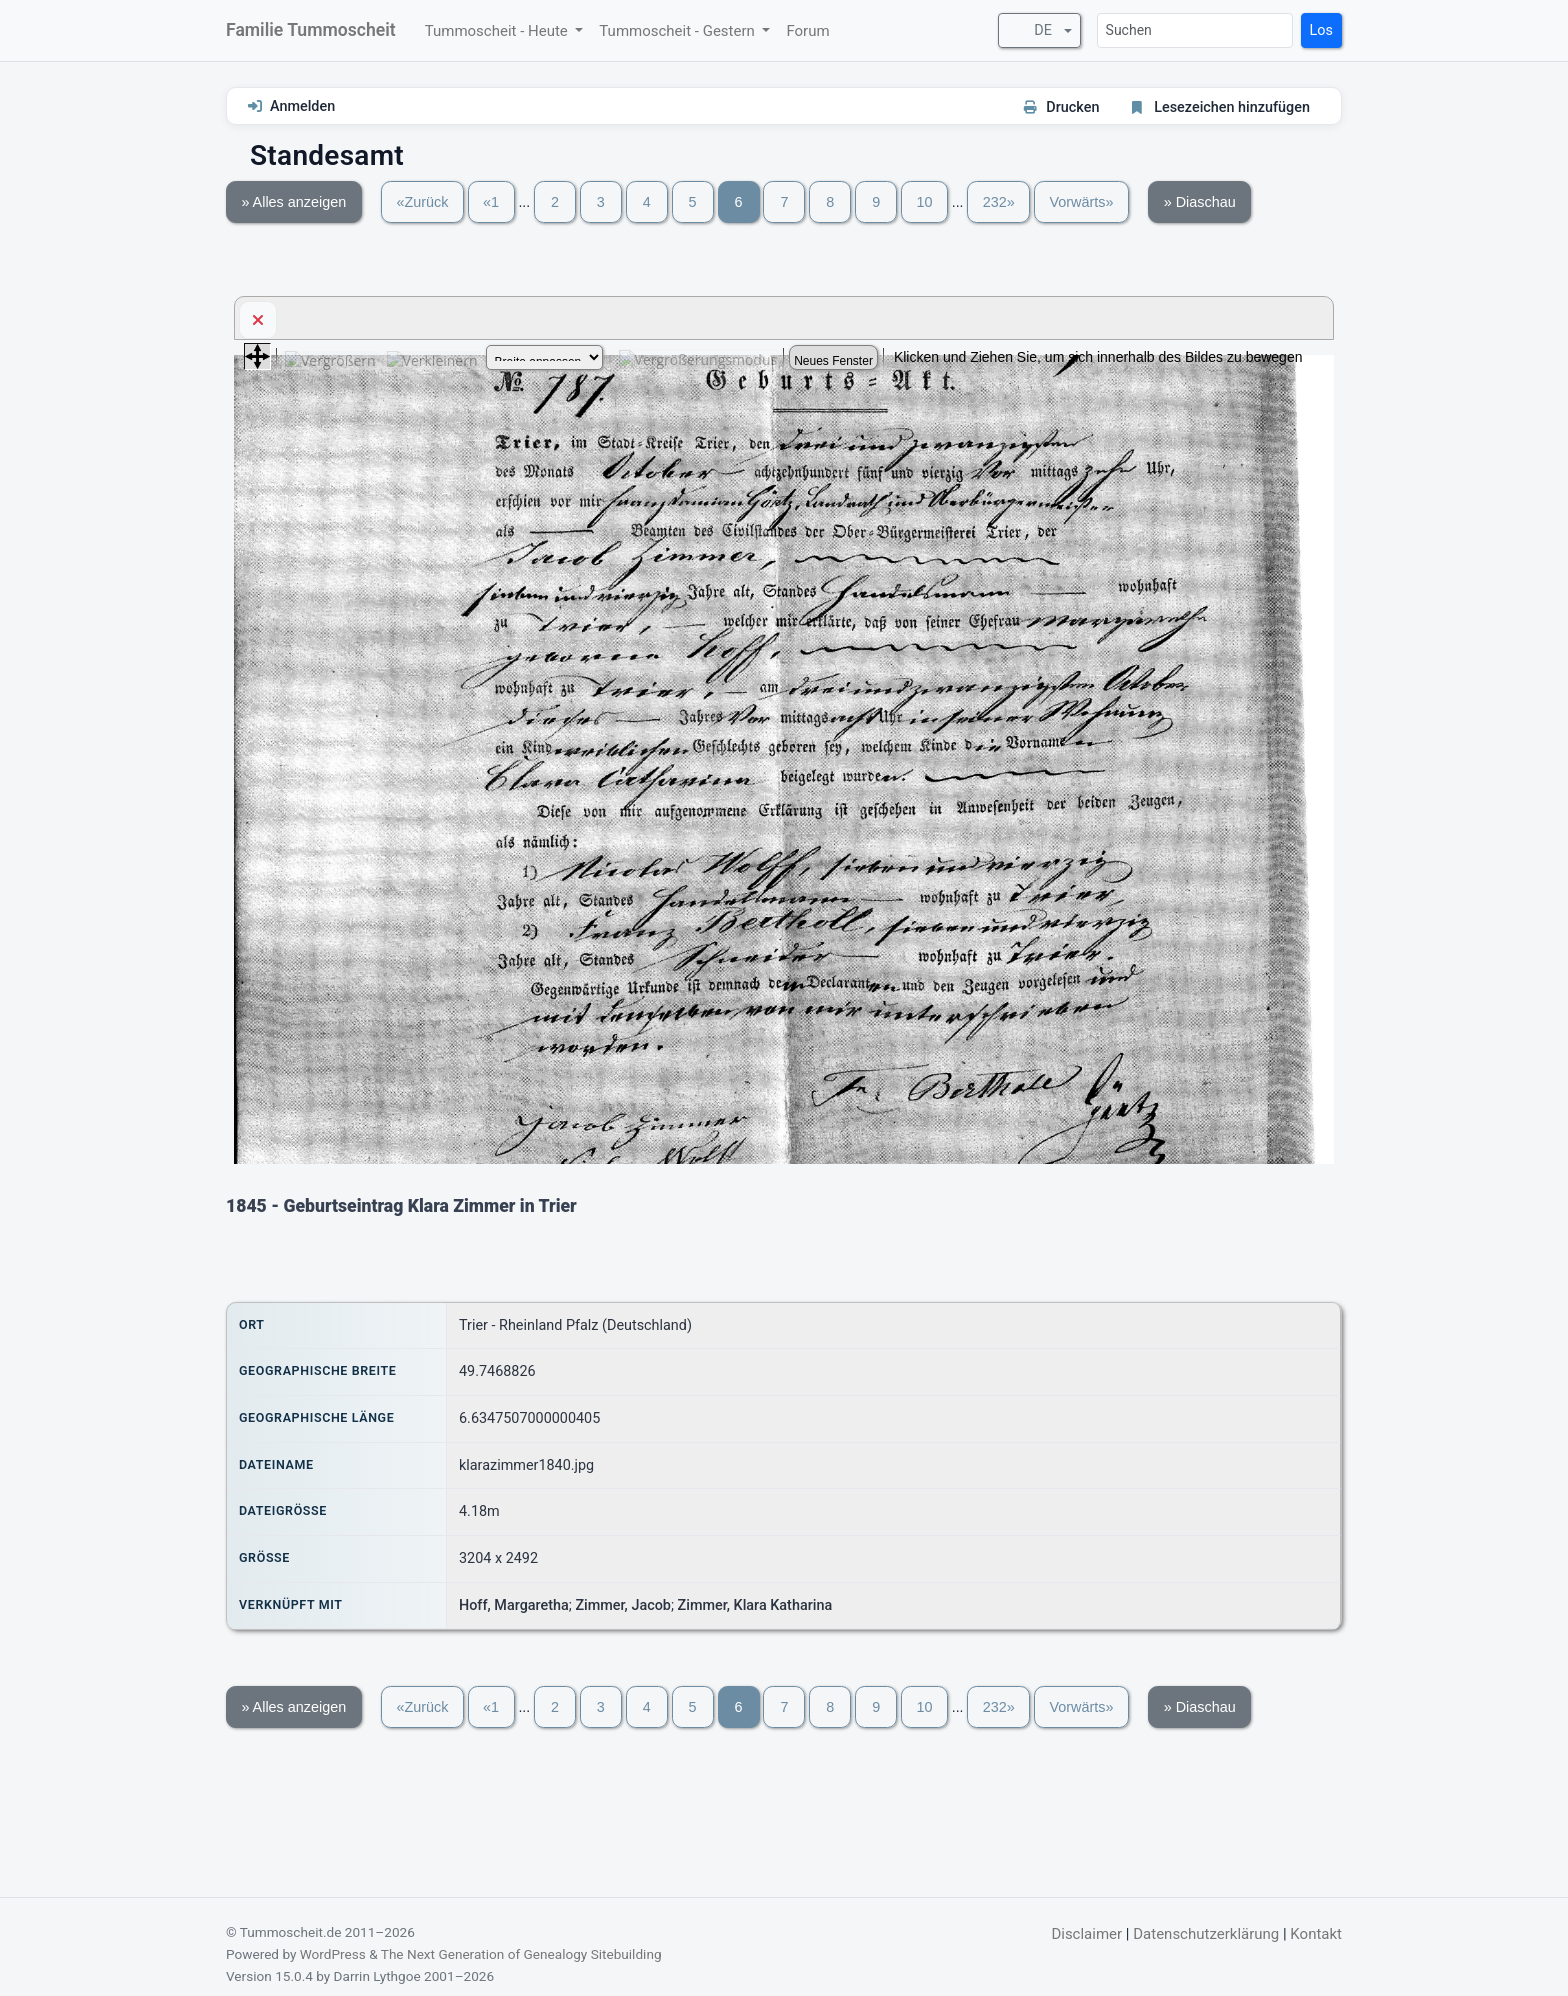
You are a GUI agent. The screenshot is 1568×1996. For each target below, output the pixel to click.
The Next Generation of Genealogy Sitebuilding (521, 1954)
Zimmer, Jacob (623, 1605)
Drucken (1072, 107)
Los (1321, 30)
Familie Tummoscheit (311, 30)
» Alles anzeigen (293, 202)
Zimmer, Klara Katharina (755, 1605)
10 (924, 202)
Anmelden (302, 106)
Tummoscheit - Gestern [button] (678, 31)
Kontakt (1316, 1934)
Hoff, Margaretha (514, 1605)
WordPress (333, 1954)
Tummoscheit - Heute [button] (498, 31)
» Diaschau (1200, 202)
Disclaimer (1086, 1934)
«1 (491, 202)
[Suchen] (1195, 30)
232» (999, 202)
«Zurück (422, 202)
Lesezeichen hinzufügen (1232, 107)
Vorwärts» (1081, 202)
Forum (807, 31)
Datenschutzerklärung (1206, 1934)
